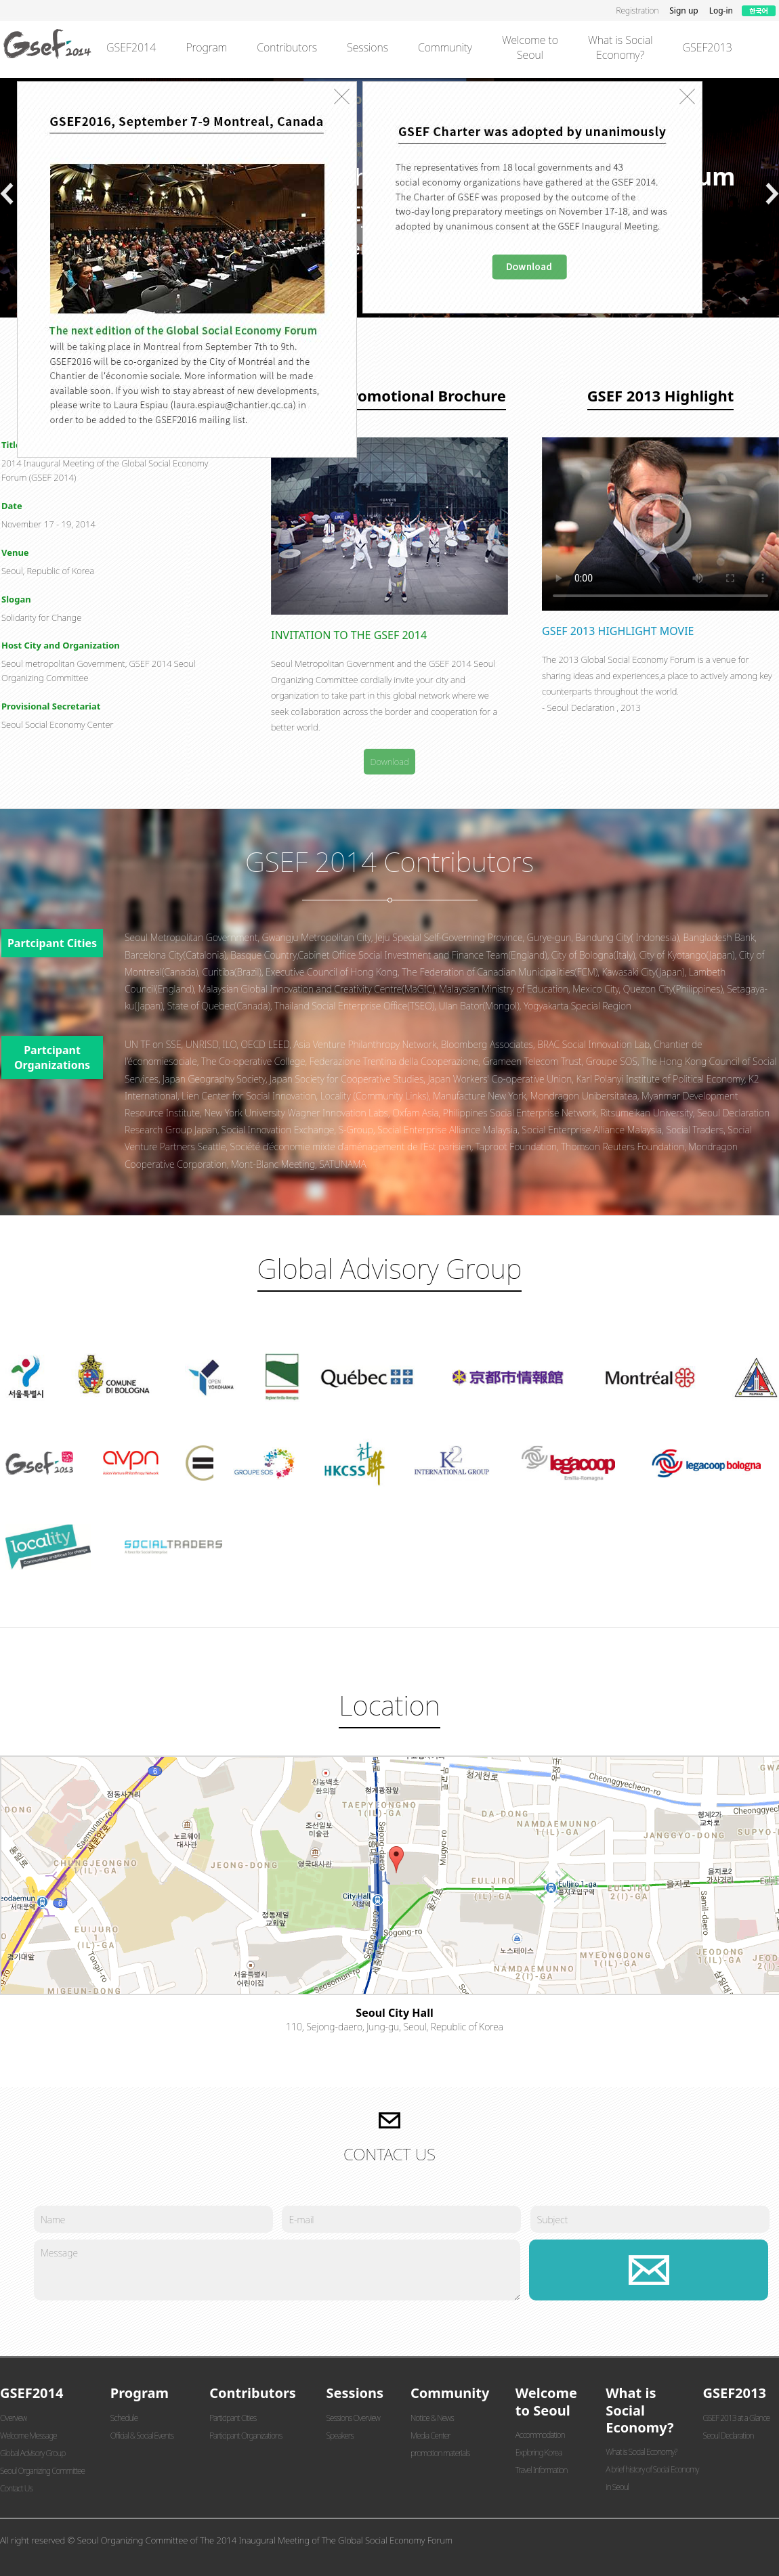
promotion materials (439, 2453)
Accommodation (540, 2435)
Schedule (124, 2418)
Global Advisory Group (32, 2453)
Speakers (340, 2435)
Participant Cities (232, 2418)
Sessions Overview (353, 2418)
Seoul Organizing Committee (42, 2470)
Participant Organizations (245, 2435)
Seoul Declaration (727, 2435)
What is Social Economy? (641, 2452)
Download (390, 762)
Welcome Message (28, 2435)
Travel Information (541, 2470)
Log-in (721, 10)
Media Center (430, 2435)
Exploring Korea (538, 2452)
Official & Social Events (141, 2435)
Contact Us (16, 2488)
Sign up (683, 10)
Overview (13, 2418)
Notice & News (432, 2418)
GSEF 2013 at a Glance (736, 2418)
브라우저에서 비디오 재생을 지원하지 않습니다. (660, 524)
